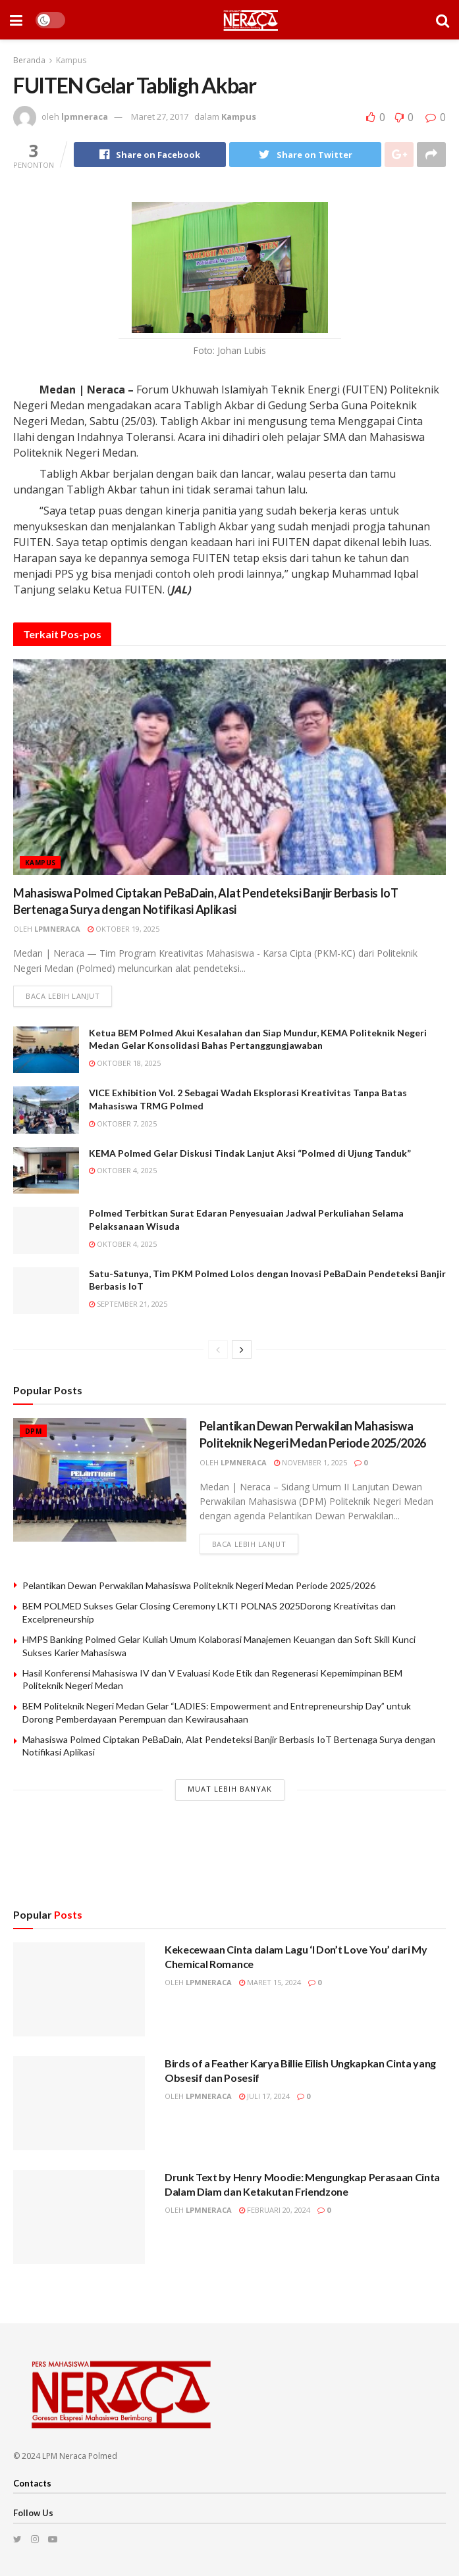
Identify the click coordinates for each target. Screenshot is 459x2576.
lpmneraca (84, 116)
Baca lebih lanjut (62, 996)
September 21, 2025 (128, 1304)
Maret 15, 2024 (270, 1982)
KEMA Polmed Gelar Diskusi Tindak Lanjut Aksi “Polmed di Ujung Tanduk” (250, 1153)
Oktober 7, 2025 (123, 1123)
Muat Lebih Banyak (230, 1789)
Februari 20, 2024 (274, 2210)
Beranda (29, 60)
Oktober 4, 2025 (123, 1170)
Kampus (71, 60)
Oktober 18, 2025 (125, 1063)
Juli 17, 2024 (264, 2096)
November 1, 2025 (310, 1462)
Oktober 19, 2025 (123, 929)
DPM (33, 1431)
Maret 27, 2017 (159, 116)
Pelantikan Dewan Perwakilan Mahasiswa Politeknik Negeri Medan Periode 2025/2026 (198, 1585)
